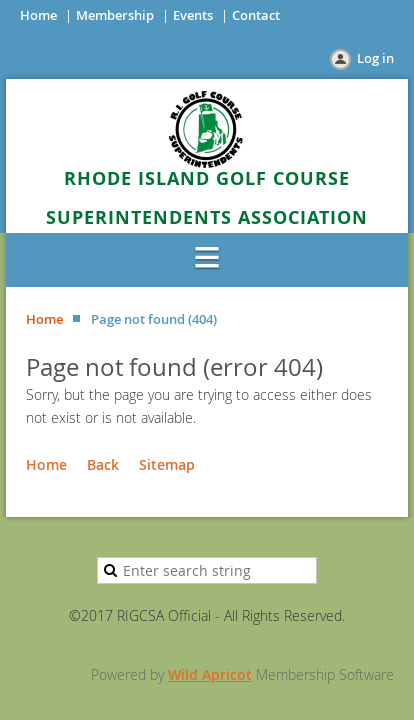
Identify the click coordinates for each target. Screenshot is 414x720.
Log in (375, 58)
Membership (115, 15)
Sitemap (167, 464)
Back (103, 464)
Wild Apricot (210, 674)
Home (38, 15)
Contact (256, 15)
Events (193, 15)
